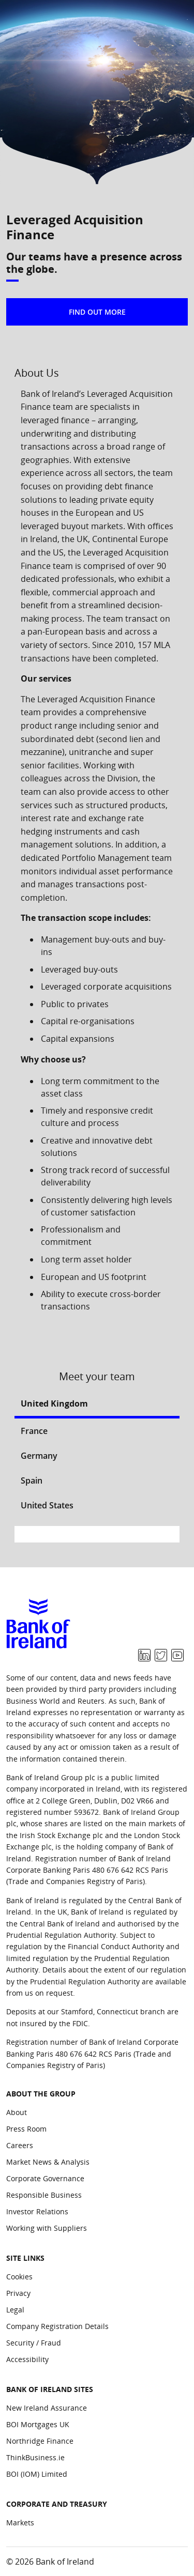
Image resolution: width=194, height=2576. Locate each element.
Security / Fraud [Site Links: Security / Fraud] (33, 2343)
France (34, 1431)
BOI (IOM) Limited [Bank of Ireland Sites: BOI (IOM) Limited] (36, 2474)
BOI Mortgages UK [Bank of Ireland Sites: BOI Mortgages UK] (37, 2424)
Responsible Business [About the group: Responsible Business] (44, 2195)
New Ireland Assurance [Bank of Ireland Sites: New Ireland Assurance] (46, 2408)
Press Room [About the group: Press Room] (26, 2129)
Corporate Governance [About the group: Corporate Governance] (45, 2178)
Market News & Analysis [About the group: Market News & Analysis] (47, 2162)
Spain (31, 1480)
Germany (39, 1455)
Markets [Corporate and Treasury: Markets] (20, 2522)
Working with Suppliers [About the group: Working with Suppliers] (46, 2228)
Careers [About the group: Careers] (19, 2145)
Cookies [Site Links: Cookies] (19, 2276)
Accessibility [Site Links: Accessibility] (27, 2359)
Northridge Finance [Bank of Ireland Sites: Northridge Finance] (39, 2441)
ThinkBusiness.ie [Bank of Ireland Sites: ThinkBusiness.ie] (35, 2457)
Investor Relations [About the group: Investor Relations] (37, 2211)
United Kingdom (54, 1403)
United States (47, 1505)
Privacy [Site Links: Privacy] (18, 2293)
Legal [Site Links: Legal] (15, 2310)
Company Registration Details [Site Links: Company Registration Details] (57, 2326)
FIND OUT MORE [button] (97, 312)
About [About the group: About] (16, 2112)
